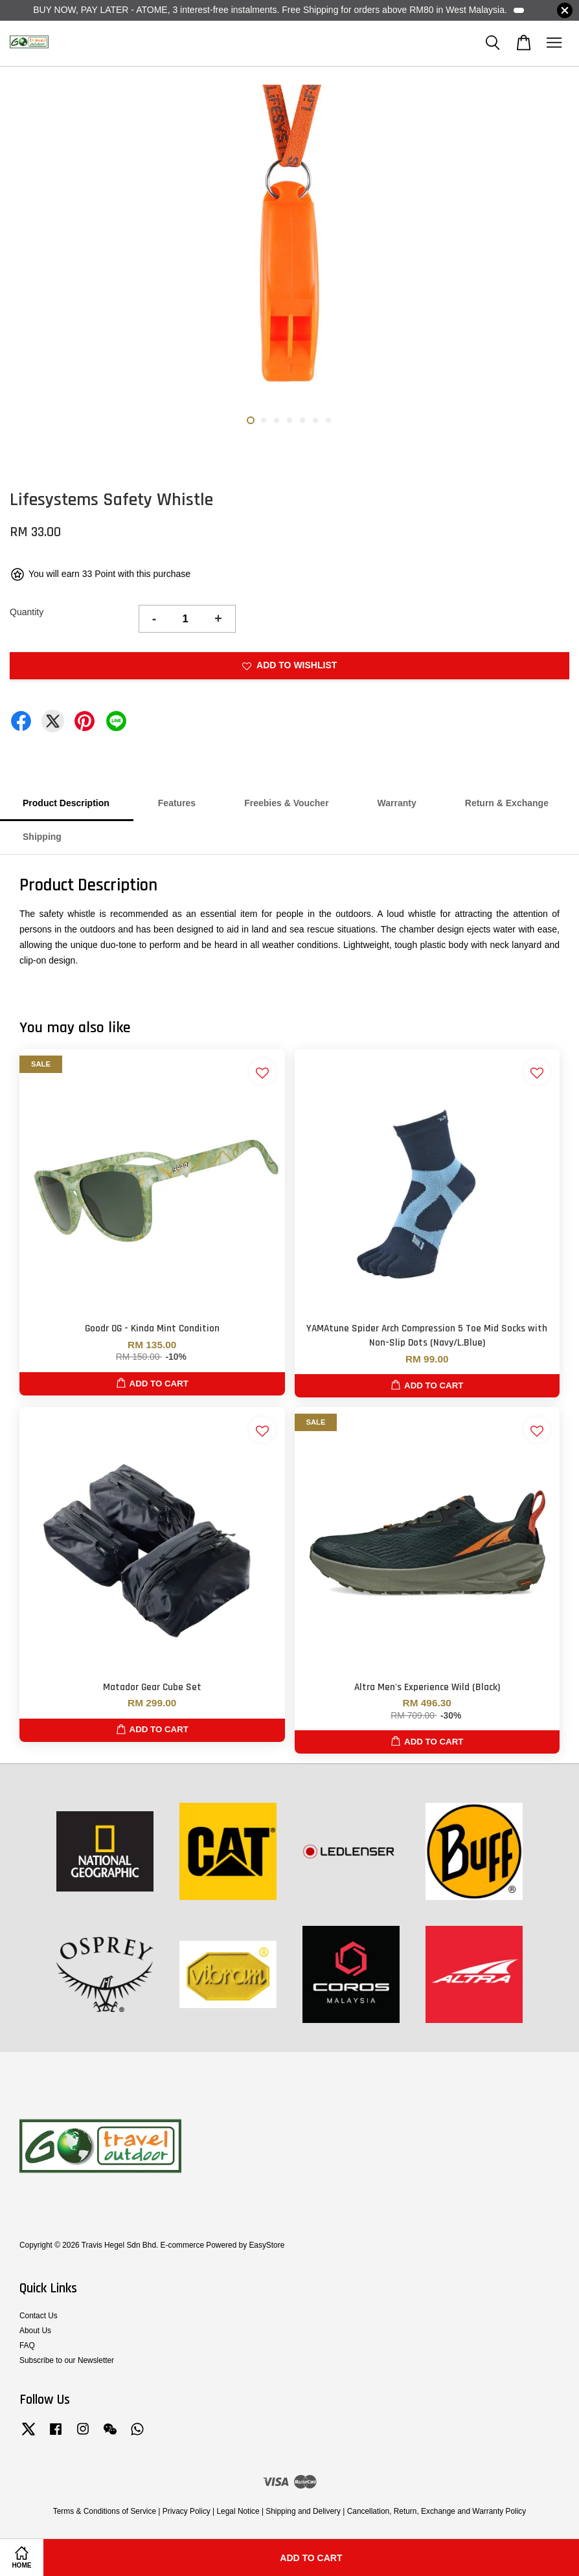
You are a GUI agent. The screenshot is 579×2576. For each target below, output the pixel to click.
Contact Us (38, 2315)
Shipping (42, 836)
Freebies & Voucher (286, 803)
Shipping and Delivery (303, 2511)
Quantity (26, 612)
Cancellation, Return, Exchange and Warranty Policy (437, 2511)
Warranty (397, 803)
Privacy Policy (186, 2511)
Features (177, 803)
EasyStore (266, 2245)
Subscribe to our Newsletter (66, 2360)
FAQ (27, 2345)
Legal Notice (237, 2511)
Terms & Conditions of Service (104, 2511)
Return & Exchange (507, 803)
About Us (35, 2330)
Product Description (66, 803)
